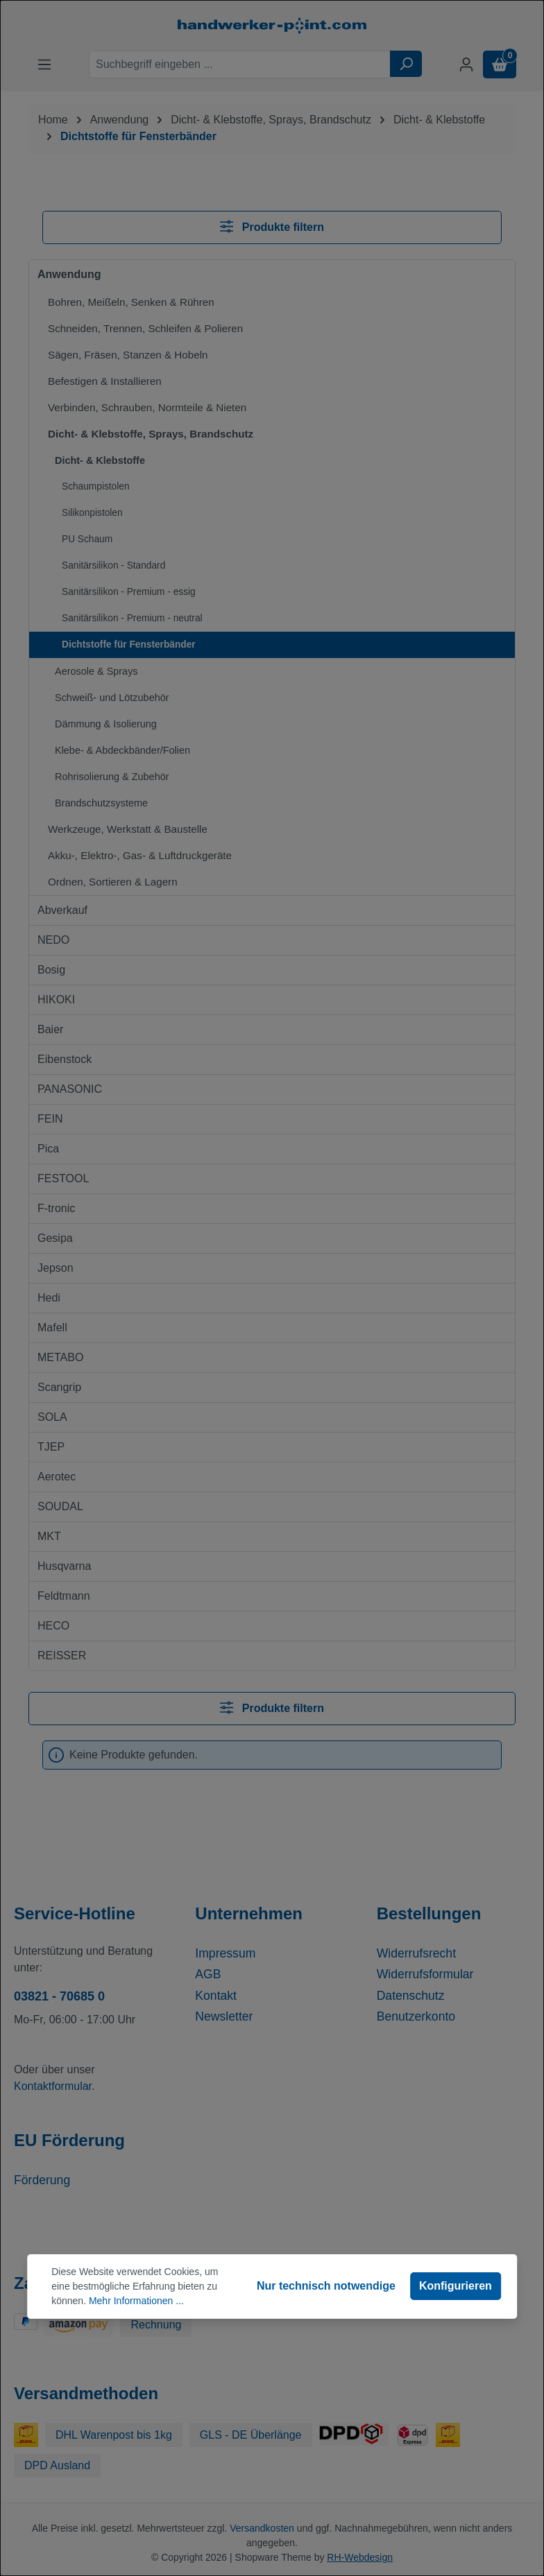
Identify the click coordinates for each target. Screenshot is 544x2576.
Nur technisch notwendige (326, 2286)
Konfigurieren (455, 2286)
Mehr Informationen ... (136, 2300)
